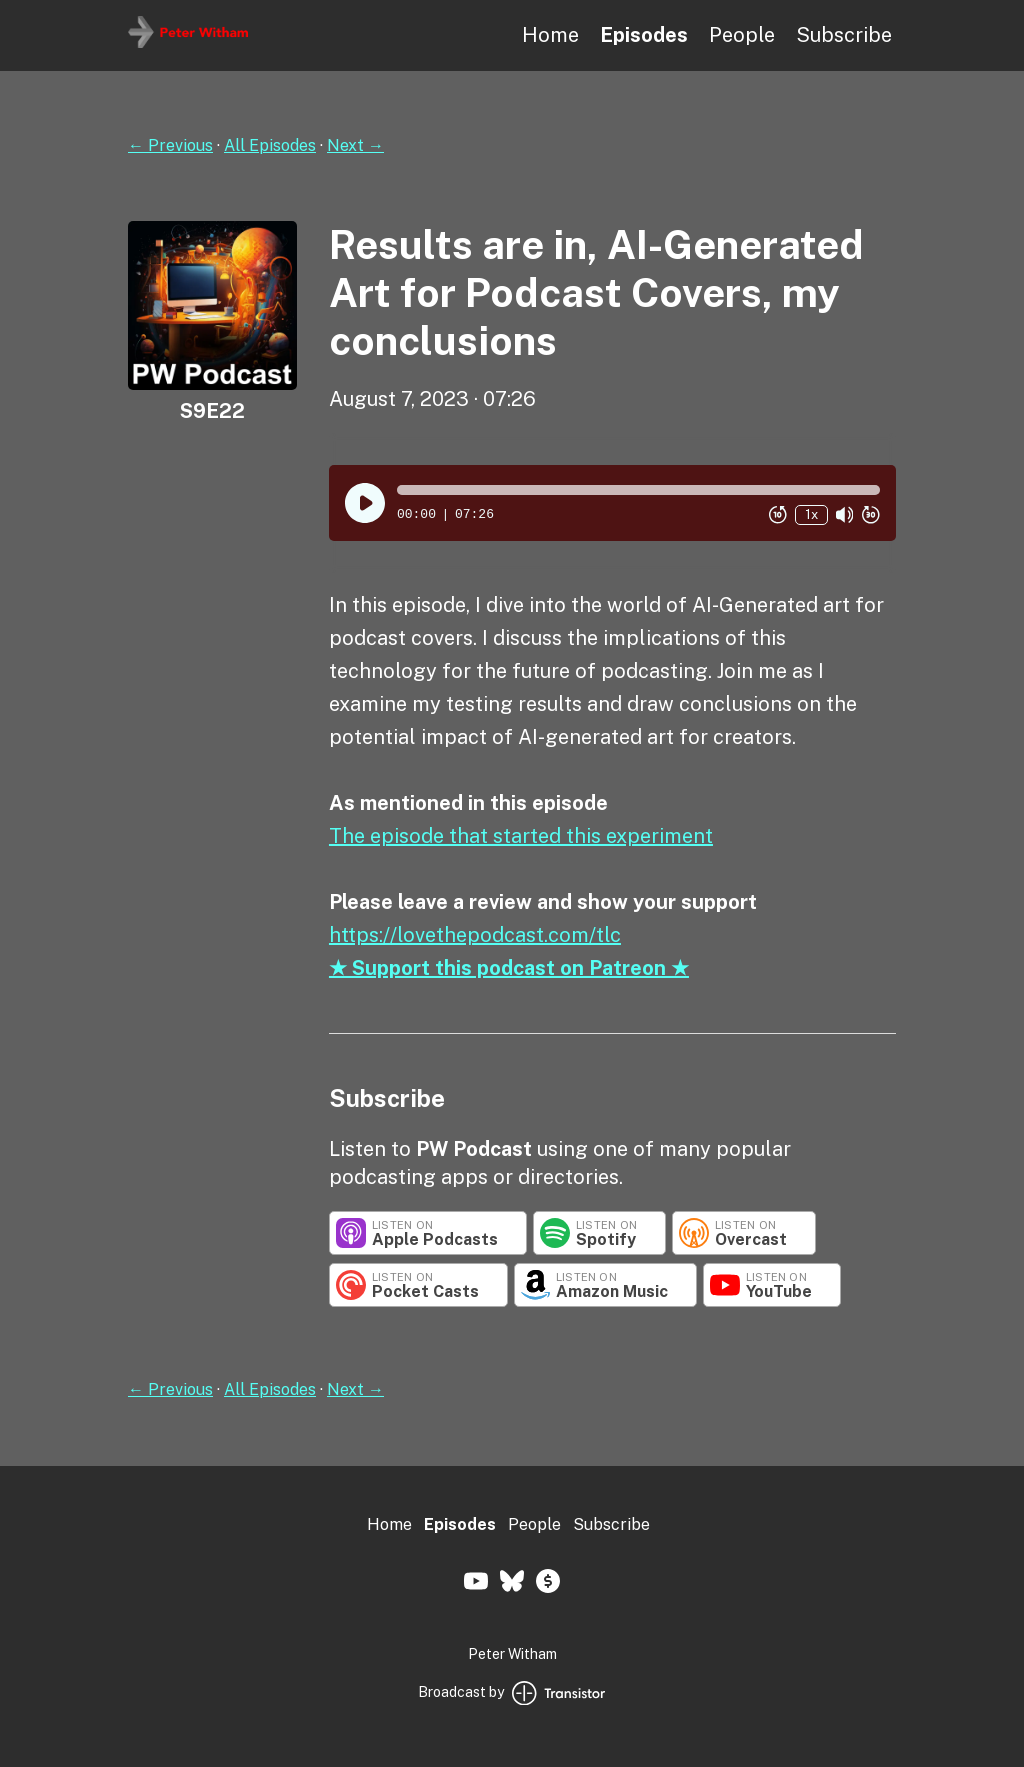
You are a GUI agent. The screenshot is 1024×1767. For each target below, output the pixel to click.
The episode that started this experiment (521, 836)
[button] (638, 490)
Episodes (644, 35)
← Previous (170, 145)
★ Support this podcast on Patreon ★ (509, 968)
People (742, 35)
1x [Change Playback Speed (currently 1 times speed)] (811, 514)
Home (550, 35)
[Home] (188, 42)
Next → (355, 145)
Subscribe (844, 35)
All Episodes (270, 145)
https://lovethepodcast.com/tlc (475, 935)
